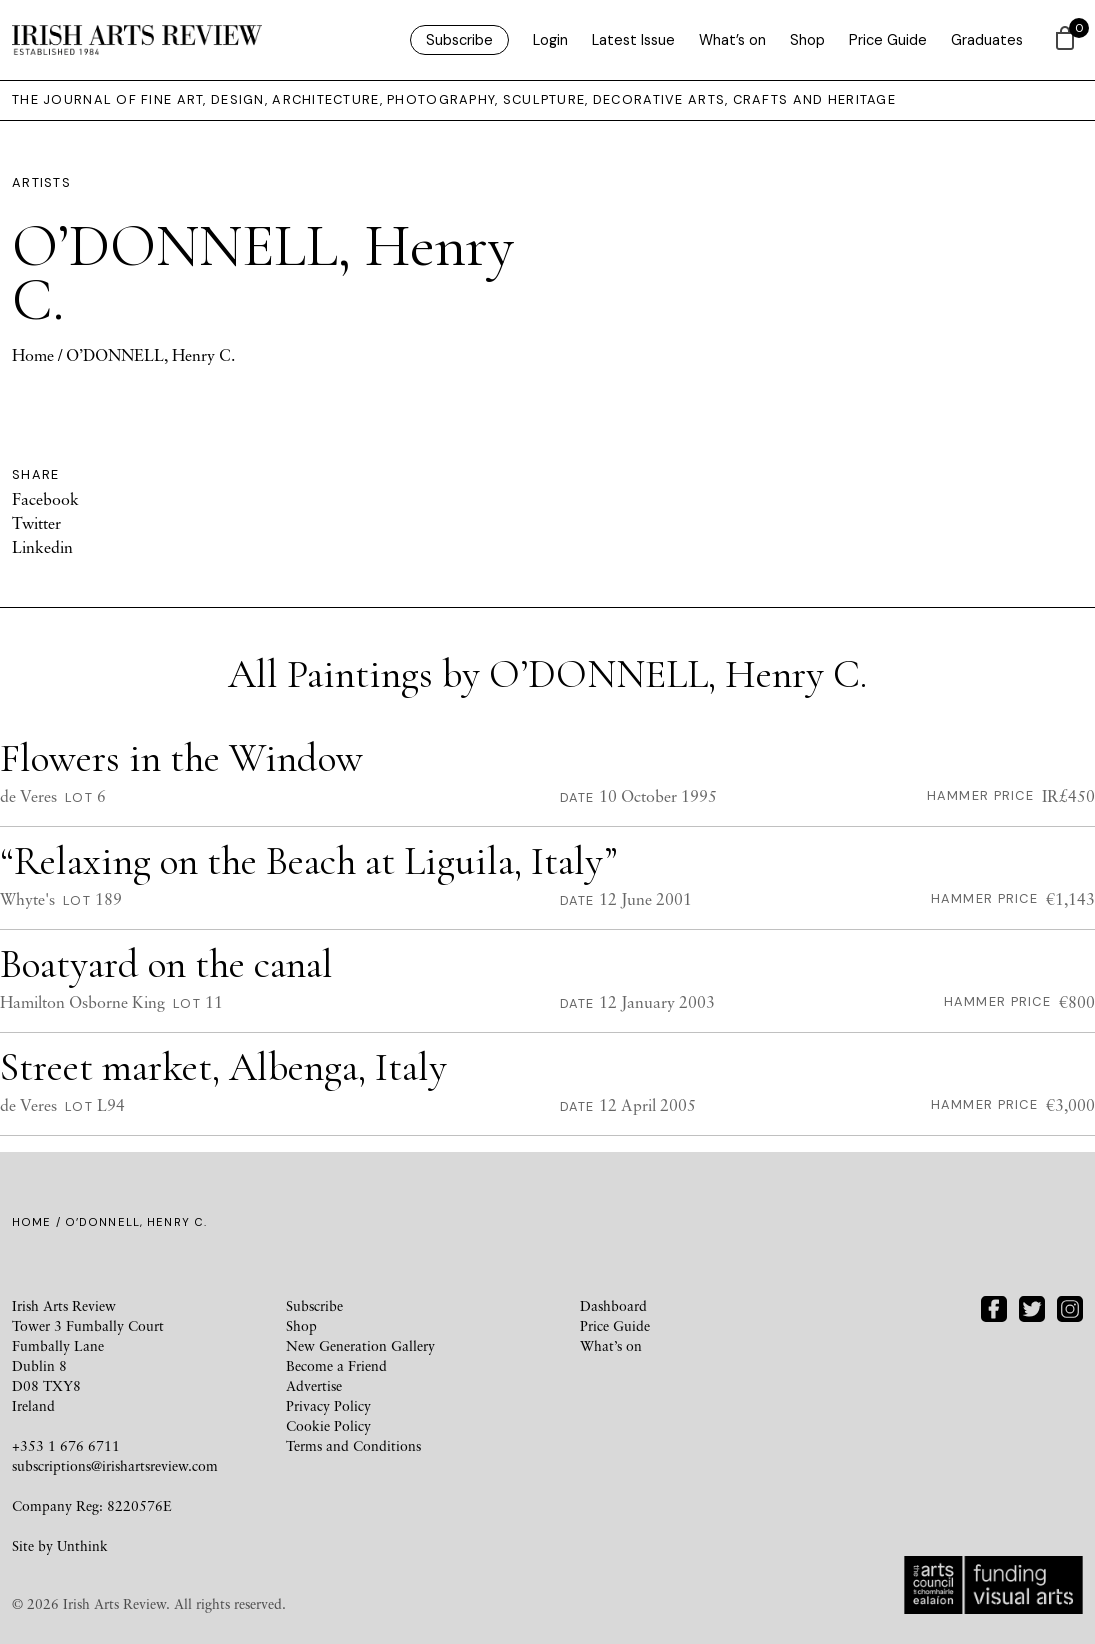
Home (33, 355)
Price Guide (888, 40)
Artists (41, 182)
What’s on (732, 40)
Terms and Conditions (353, 1445)
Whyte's (27, 899)
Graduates (987, 40)
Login (550, 40)
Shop (807, 40)
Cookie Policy (328, 1425)
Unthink (82, 1545)
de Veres (28, 796)
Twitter (36, 523)
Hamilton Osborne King (82, 1002)
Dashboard (613, 1305)
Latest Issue (633, 40)
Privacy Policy (328, 1405)
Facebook (45, 499)
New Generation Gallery (360, 1345)
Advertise (314, 1385)
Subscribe (459, 40)
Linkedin (42, 547)
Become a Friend (336, 1365)
